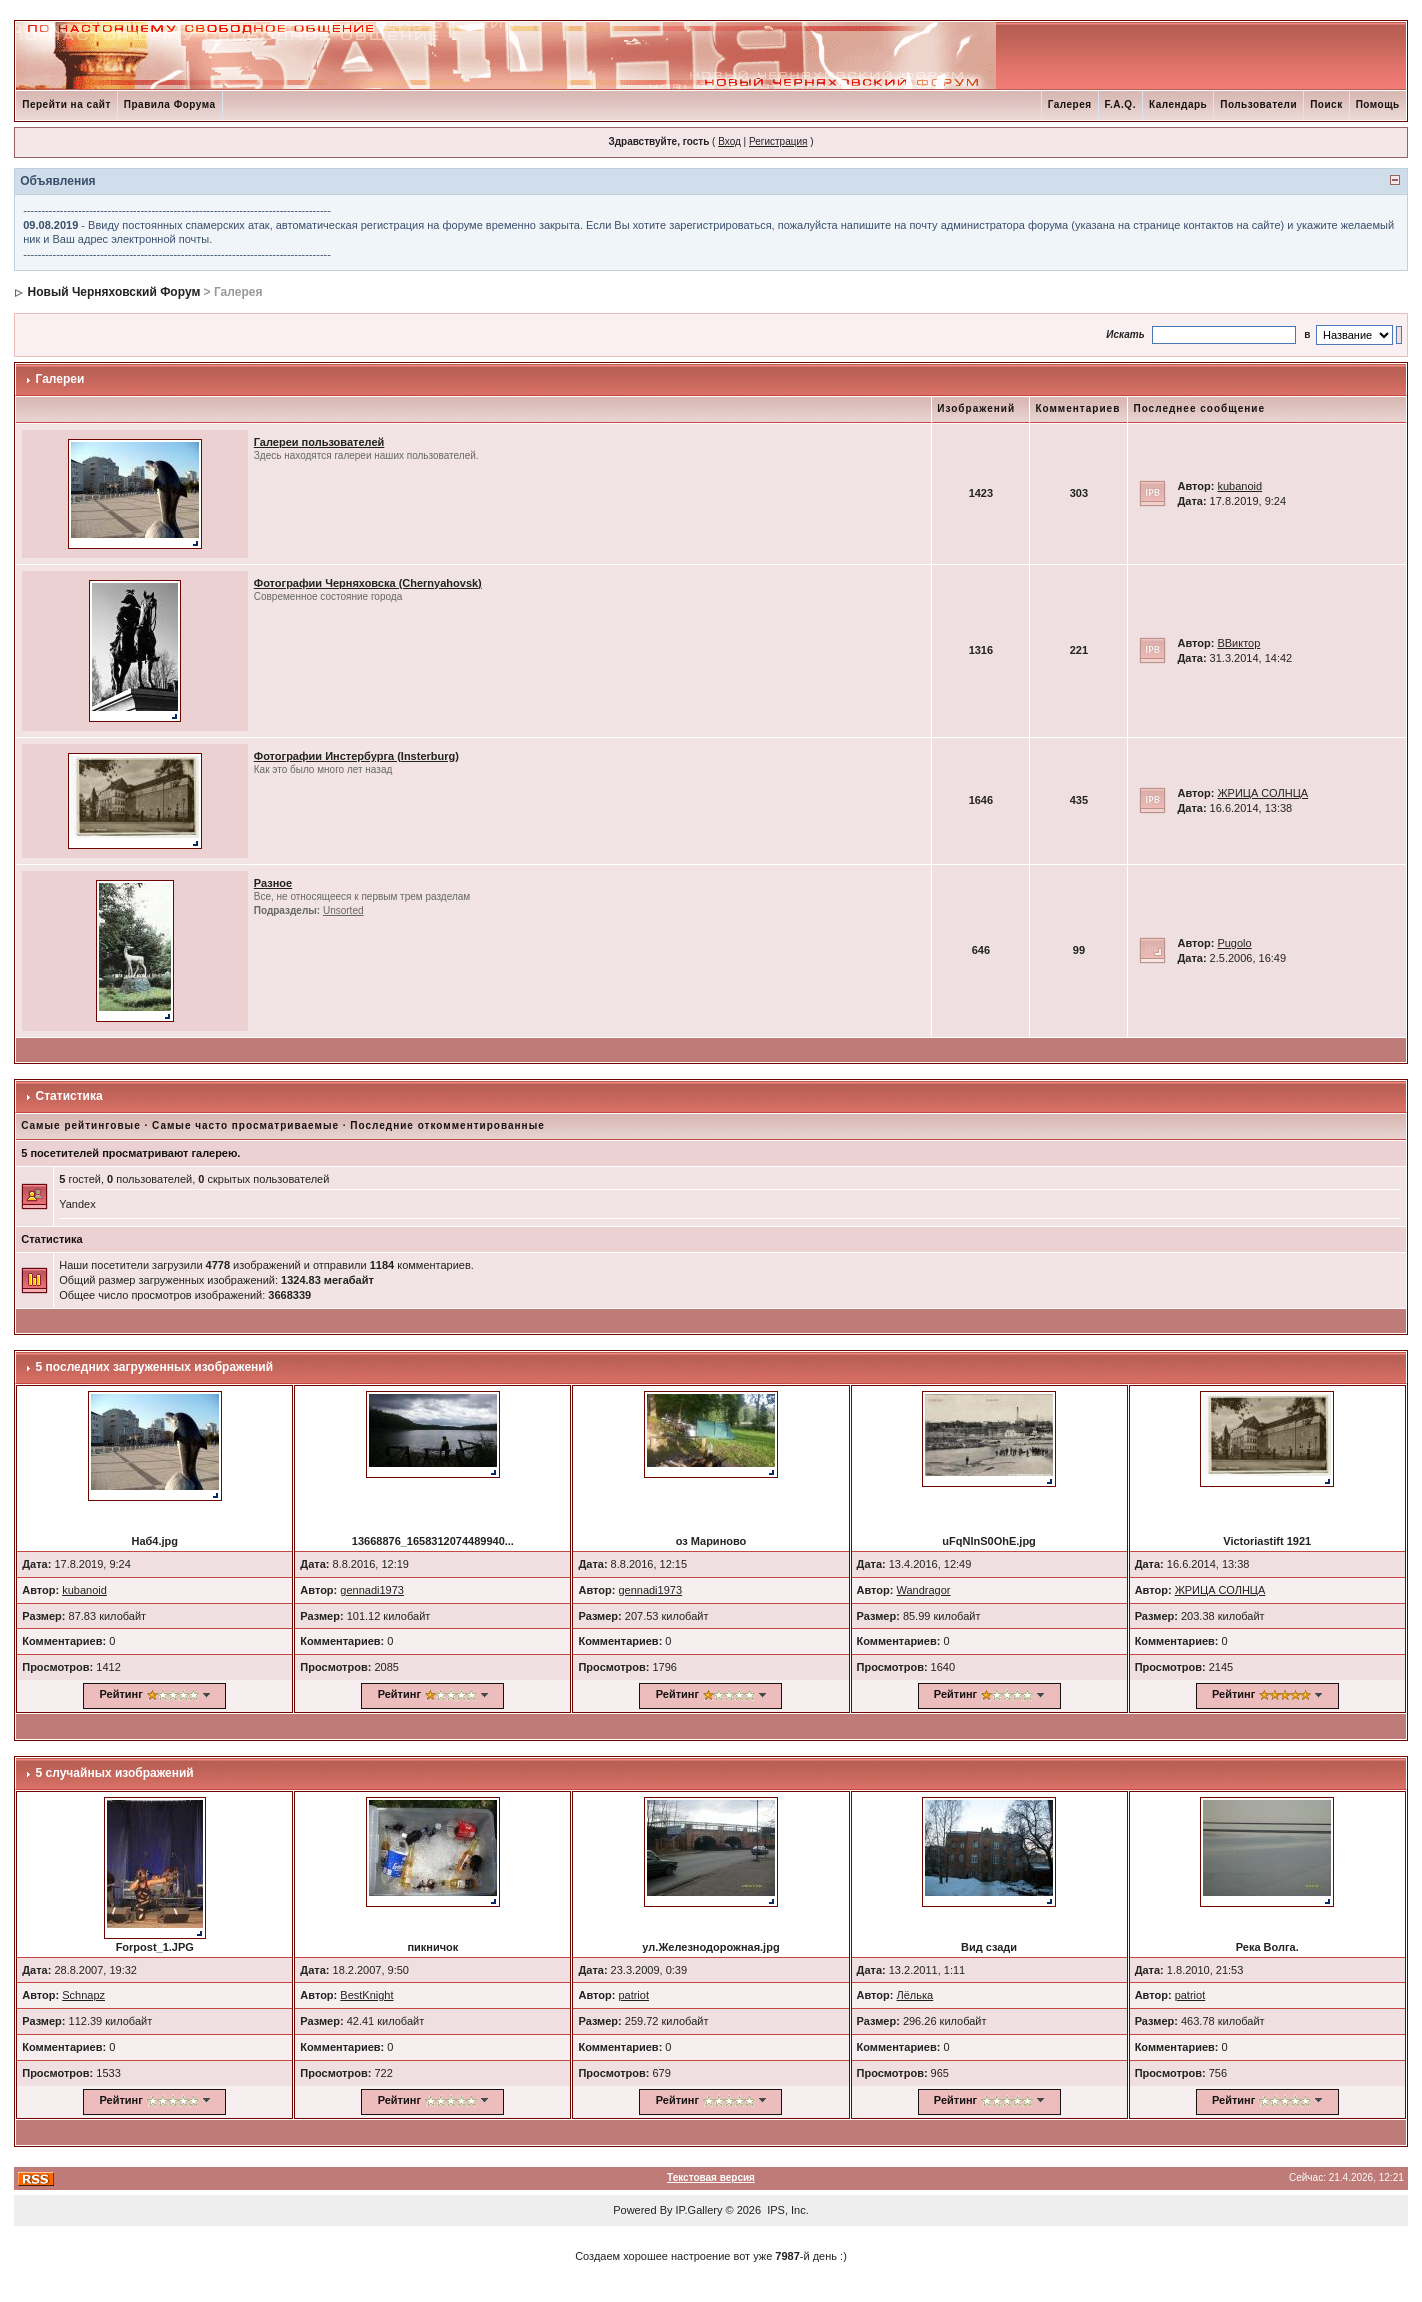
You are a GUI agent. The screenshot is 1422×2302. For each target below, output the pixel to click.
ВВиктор (1238, 643)
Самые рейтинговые (80, 1125)
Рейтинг (121, 1694)
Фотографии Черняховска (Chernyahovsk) (368, 583)
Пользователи (1258, 104)
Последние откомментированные (447, 1125)
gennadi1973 (372, 1590)
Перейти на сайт (66, 104)
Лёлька (915, 1995)
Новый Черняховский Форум (114, 292)
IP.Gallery (699, 2210)
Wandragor (924, 1590)
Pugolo (1234, 943)
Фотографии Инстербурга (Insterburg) (356, 756)
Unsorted (343, 910)
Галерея (1070, 104)
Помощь (1378, 104)
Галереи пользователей (319, 442)
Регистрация (778, 141)
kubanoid (1239, 486)
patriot (633, 1995)
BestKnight (366, 1995)
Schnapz (83, 1995)
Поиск (1326, 104)
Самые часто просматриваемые (245, 1125)
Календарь (1178, 104)
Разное (273, 883)
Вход (729, 141)
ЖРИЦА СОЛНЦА (1262, 793)
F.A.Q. (1120, 104)
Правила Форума (170, 104)
